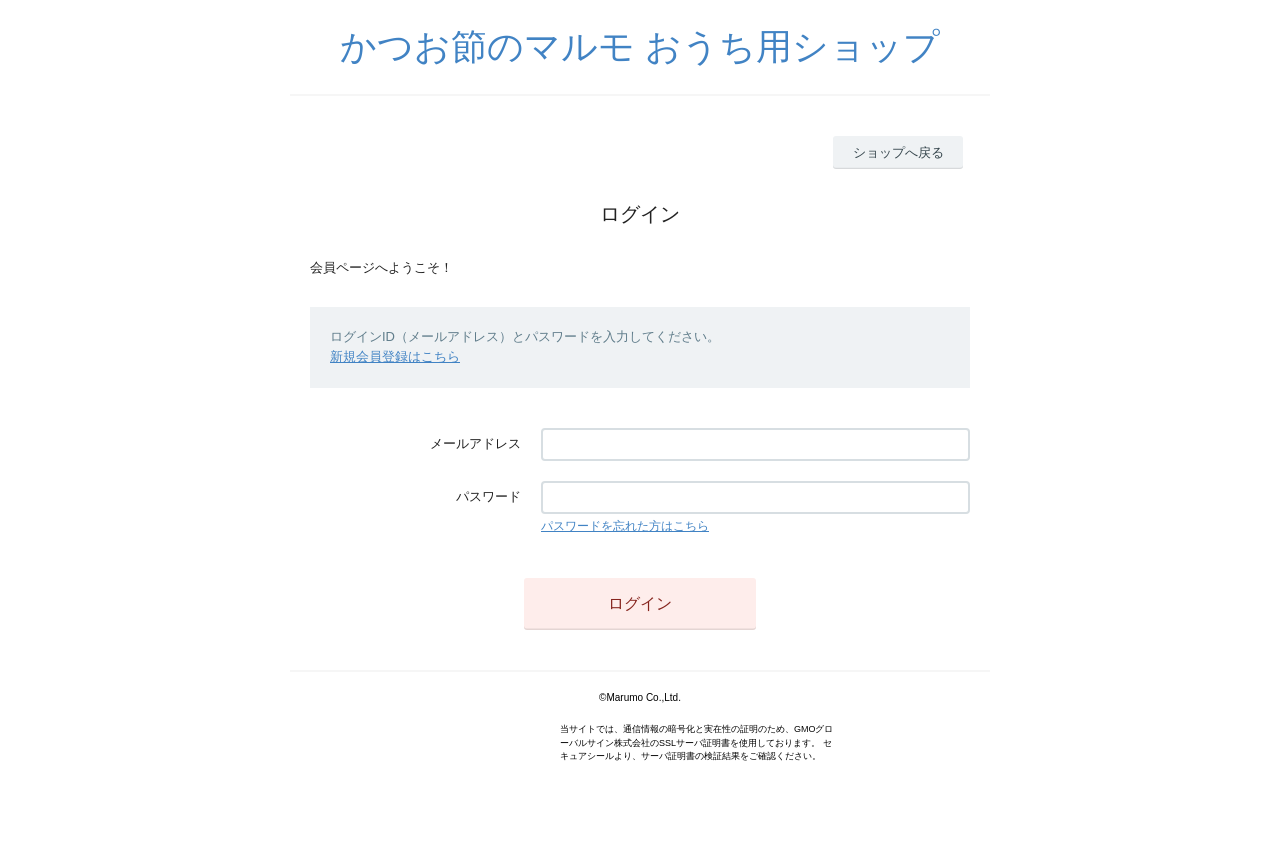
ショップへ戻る (898, 152)
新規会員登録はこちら (395, 356)
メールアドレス (475, 443)
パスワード (488, 496)
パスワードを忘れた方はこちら (625, 526)
